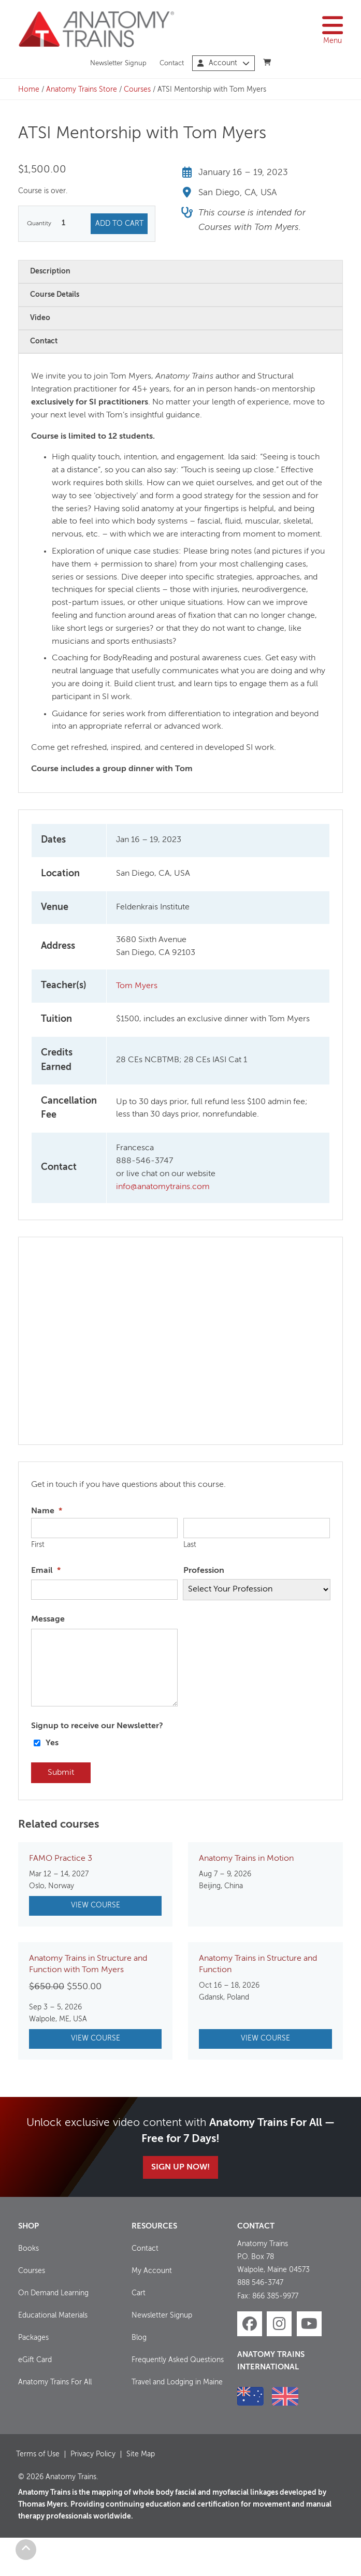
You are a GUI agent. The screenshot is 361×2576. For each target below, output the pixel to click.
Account (223, 63)
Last (189, 1545)
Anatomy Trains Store (81, 89)
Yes (52, 1743)
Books (28, 2248)
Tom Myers (136, 986)
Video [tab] (40, 318)
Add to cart (119, 223)
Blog (139, 2337)
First (38, 1545)
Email (46, 1571)
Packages (33, 2337)
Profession (203, 1571)
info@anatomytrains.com (163, 1187)
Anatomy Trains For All (55, 2382)
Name (46, 1511)
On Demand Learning (53, 2293)
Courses (137, 89)
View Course (95, 1905)
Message (48, 1619)
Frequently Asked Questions (178, 2360)
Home (28, 89)
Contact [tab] (43, 341)
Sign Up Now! (180, 2167)
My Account (152, 2271)
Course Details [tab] (54, 294)
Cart (139, 2293)
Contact (172, 63)
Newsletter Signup (118, 63)
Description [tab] (50, 271)
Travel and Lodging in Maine (177, 2382)
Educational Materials (53, 2315)
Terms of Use (38, 2454)
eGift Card (35, 2360)
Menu (332, 29)
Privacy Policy (92, 2454)
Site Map (140, 2454)
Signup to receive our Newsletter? (97, 1726)
